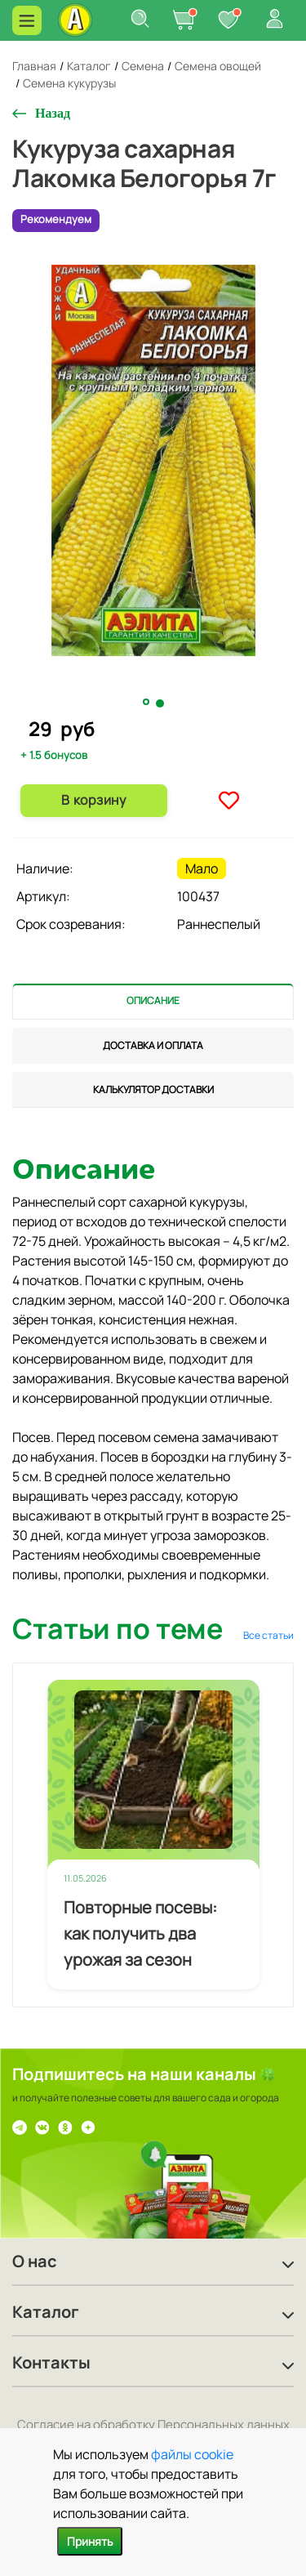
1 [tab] (148, 703)
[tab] (153, 1001)
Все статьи (268, 1635)
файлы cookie (192, 2454)
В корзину (93, 800)
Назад (52, 113)
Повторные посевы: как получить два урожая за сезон (140, 1933)
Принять (90, 2541)
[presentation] (153, 1001)
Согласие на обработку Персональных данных (153, 2424)
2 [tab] (161, 703)
